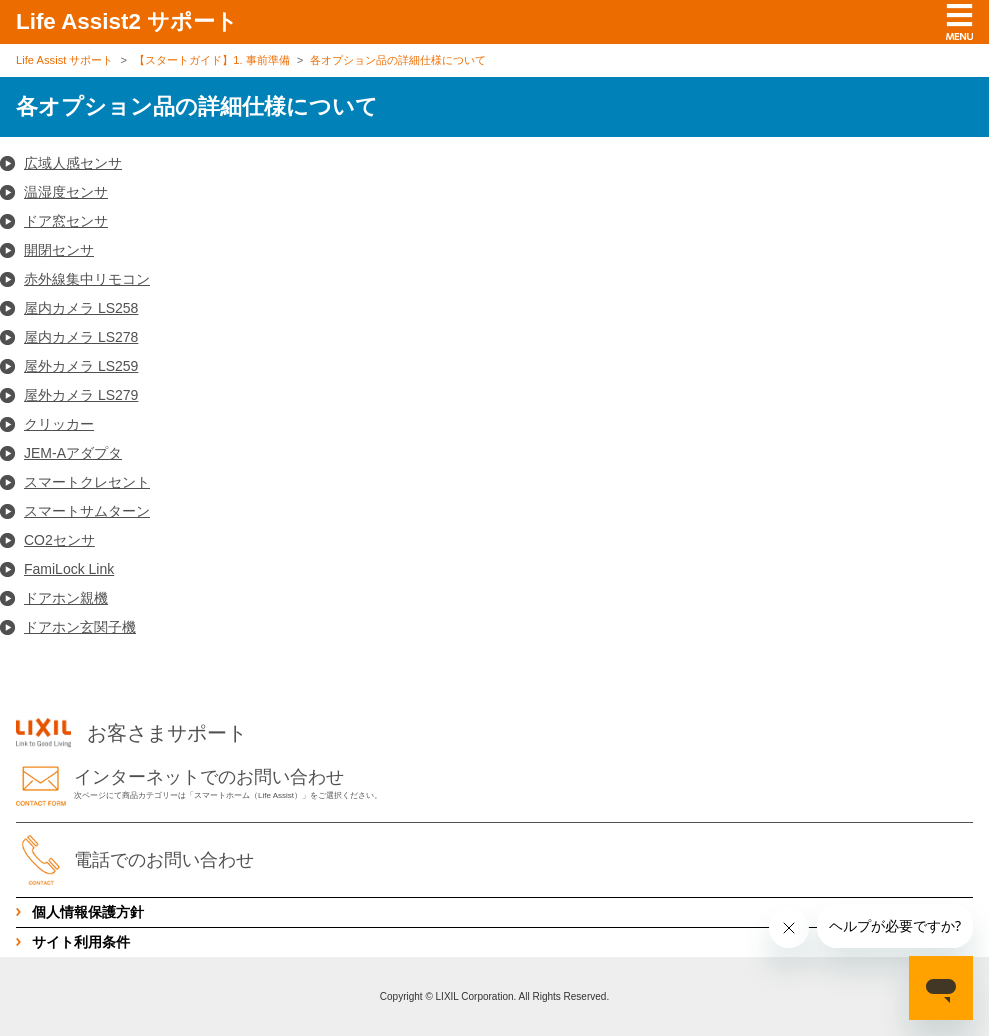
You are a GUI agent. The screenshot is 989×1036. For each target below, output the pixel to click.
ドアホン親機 (66, 598)
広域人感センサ (73, 163)
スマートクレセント (87, 482)
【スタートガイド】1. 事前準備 (211, 60)
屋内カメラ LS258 (81, 308)
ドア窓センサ (66, 221)
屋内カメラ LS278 (81, 337)
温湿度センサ (66, 192)
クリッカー (59, 424)
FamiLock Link (69, 569)
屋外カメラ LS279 (81, 395)
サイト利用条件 (81, 942)
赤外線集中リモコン (87, 279)
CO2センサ (59, 540)
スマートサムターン (87, 511)
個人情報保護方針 (88, 912)
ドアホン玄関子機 (80, 627)
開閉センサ (59, 250)
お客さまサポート (131, 733)
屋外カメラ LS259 (81, 366)
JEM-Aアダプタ (73, 453)
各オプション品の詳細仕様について (398, 60)
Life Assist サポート (64, 60)
